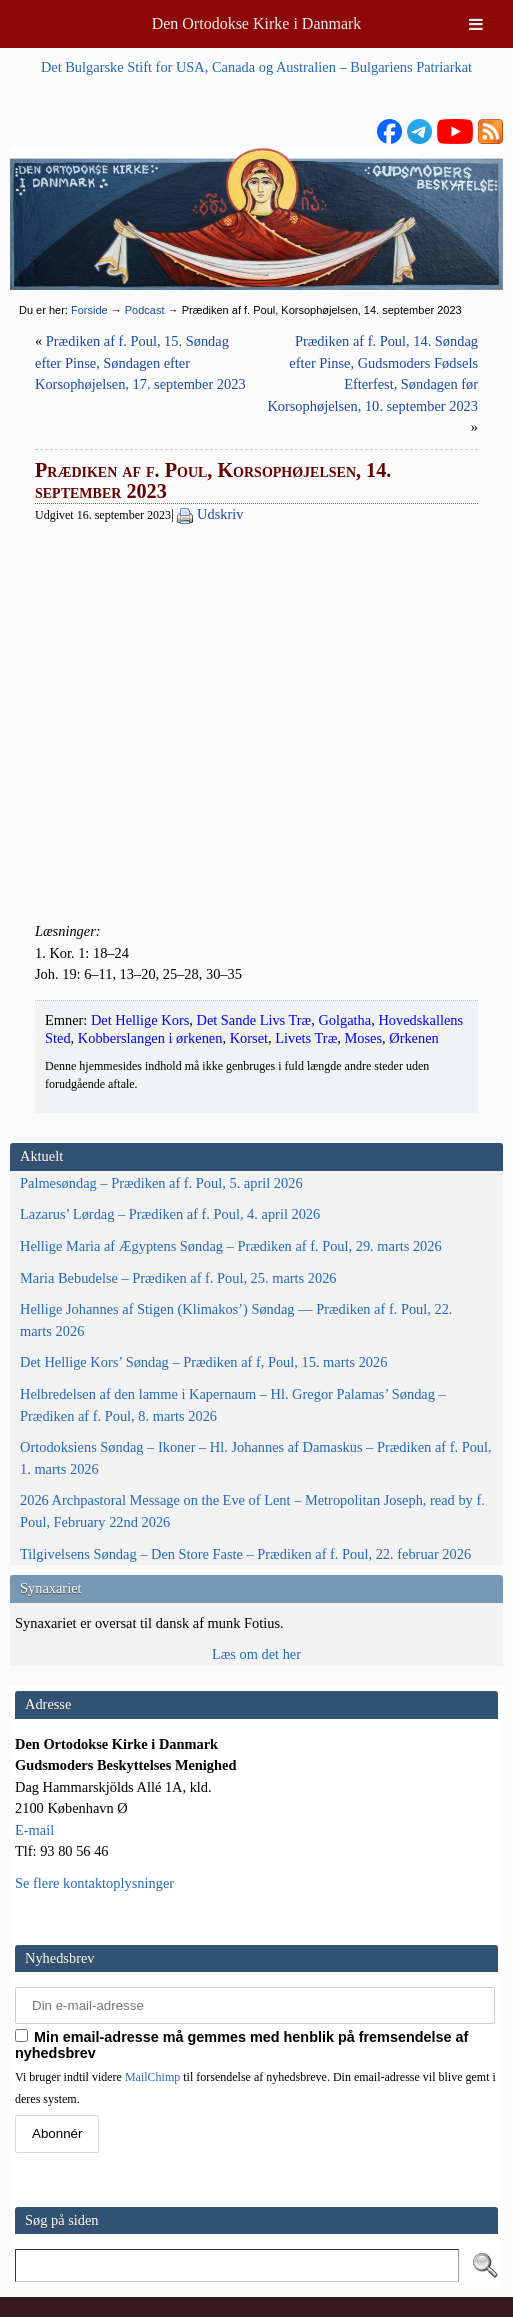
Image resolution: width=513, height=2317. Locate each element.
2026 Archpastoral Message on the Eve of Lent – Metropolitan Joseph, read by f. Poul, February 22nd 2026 (252, 1511)
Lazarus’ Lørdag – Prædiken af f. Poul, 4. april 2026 (170, 1214)
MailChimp (152, 2077)
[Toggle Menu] (476, 24)
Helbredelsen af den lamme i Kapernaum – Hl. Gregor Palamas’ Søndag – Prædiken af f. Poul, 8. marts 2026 (233, 1405)
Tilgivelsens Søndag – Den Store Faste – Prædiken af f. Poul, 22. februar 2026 (245, 1554)
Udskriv (220, 514)
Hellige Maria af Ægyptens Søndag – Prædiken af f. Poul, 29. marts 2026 (231, 1246)
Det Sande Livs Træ (253, 1020)
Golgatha (344, 1020)
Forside (89, 310)
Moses (363, 1038)
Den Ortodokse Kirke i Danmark (257, 23)
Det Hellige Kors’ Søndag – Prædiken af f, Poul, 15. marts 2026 (203, 1362)
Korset (249, 1038)
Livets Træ (306, 1038)
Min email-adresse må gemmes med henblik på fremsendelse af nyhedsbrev (241, 2045)
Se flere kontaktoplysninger (94, 1883)
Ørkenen (414, 1038)
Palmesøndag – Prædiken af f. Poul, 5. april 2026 (161, 1183)
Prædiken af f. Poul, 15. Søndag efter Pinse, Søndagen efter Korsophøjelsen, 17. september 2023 (140, 362)
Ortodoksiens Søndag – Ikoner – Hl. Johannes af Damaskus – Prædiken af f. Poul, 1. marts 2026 (256, 1458)
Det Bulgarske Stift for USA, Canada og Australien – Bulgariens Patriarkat (256, 67)
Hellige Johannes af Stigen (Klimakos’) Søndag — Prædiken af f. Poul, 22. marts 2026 (236, 1320)
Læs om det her (256, 1654)
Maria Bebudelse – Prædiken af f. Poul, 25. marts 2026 (178, 1278)
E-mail (34, 1830)
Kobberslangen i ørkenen (150, 1038)
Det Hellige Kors (140, 1020)
